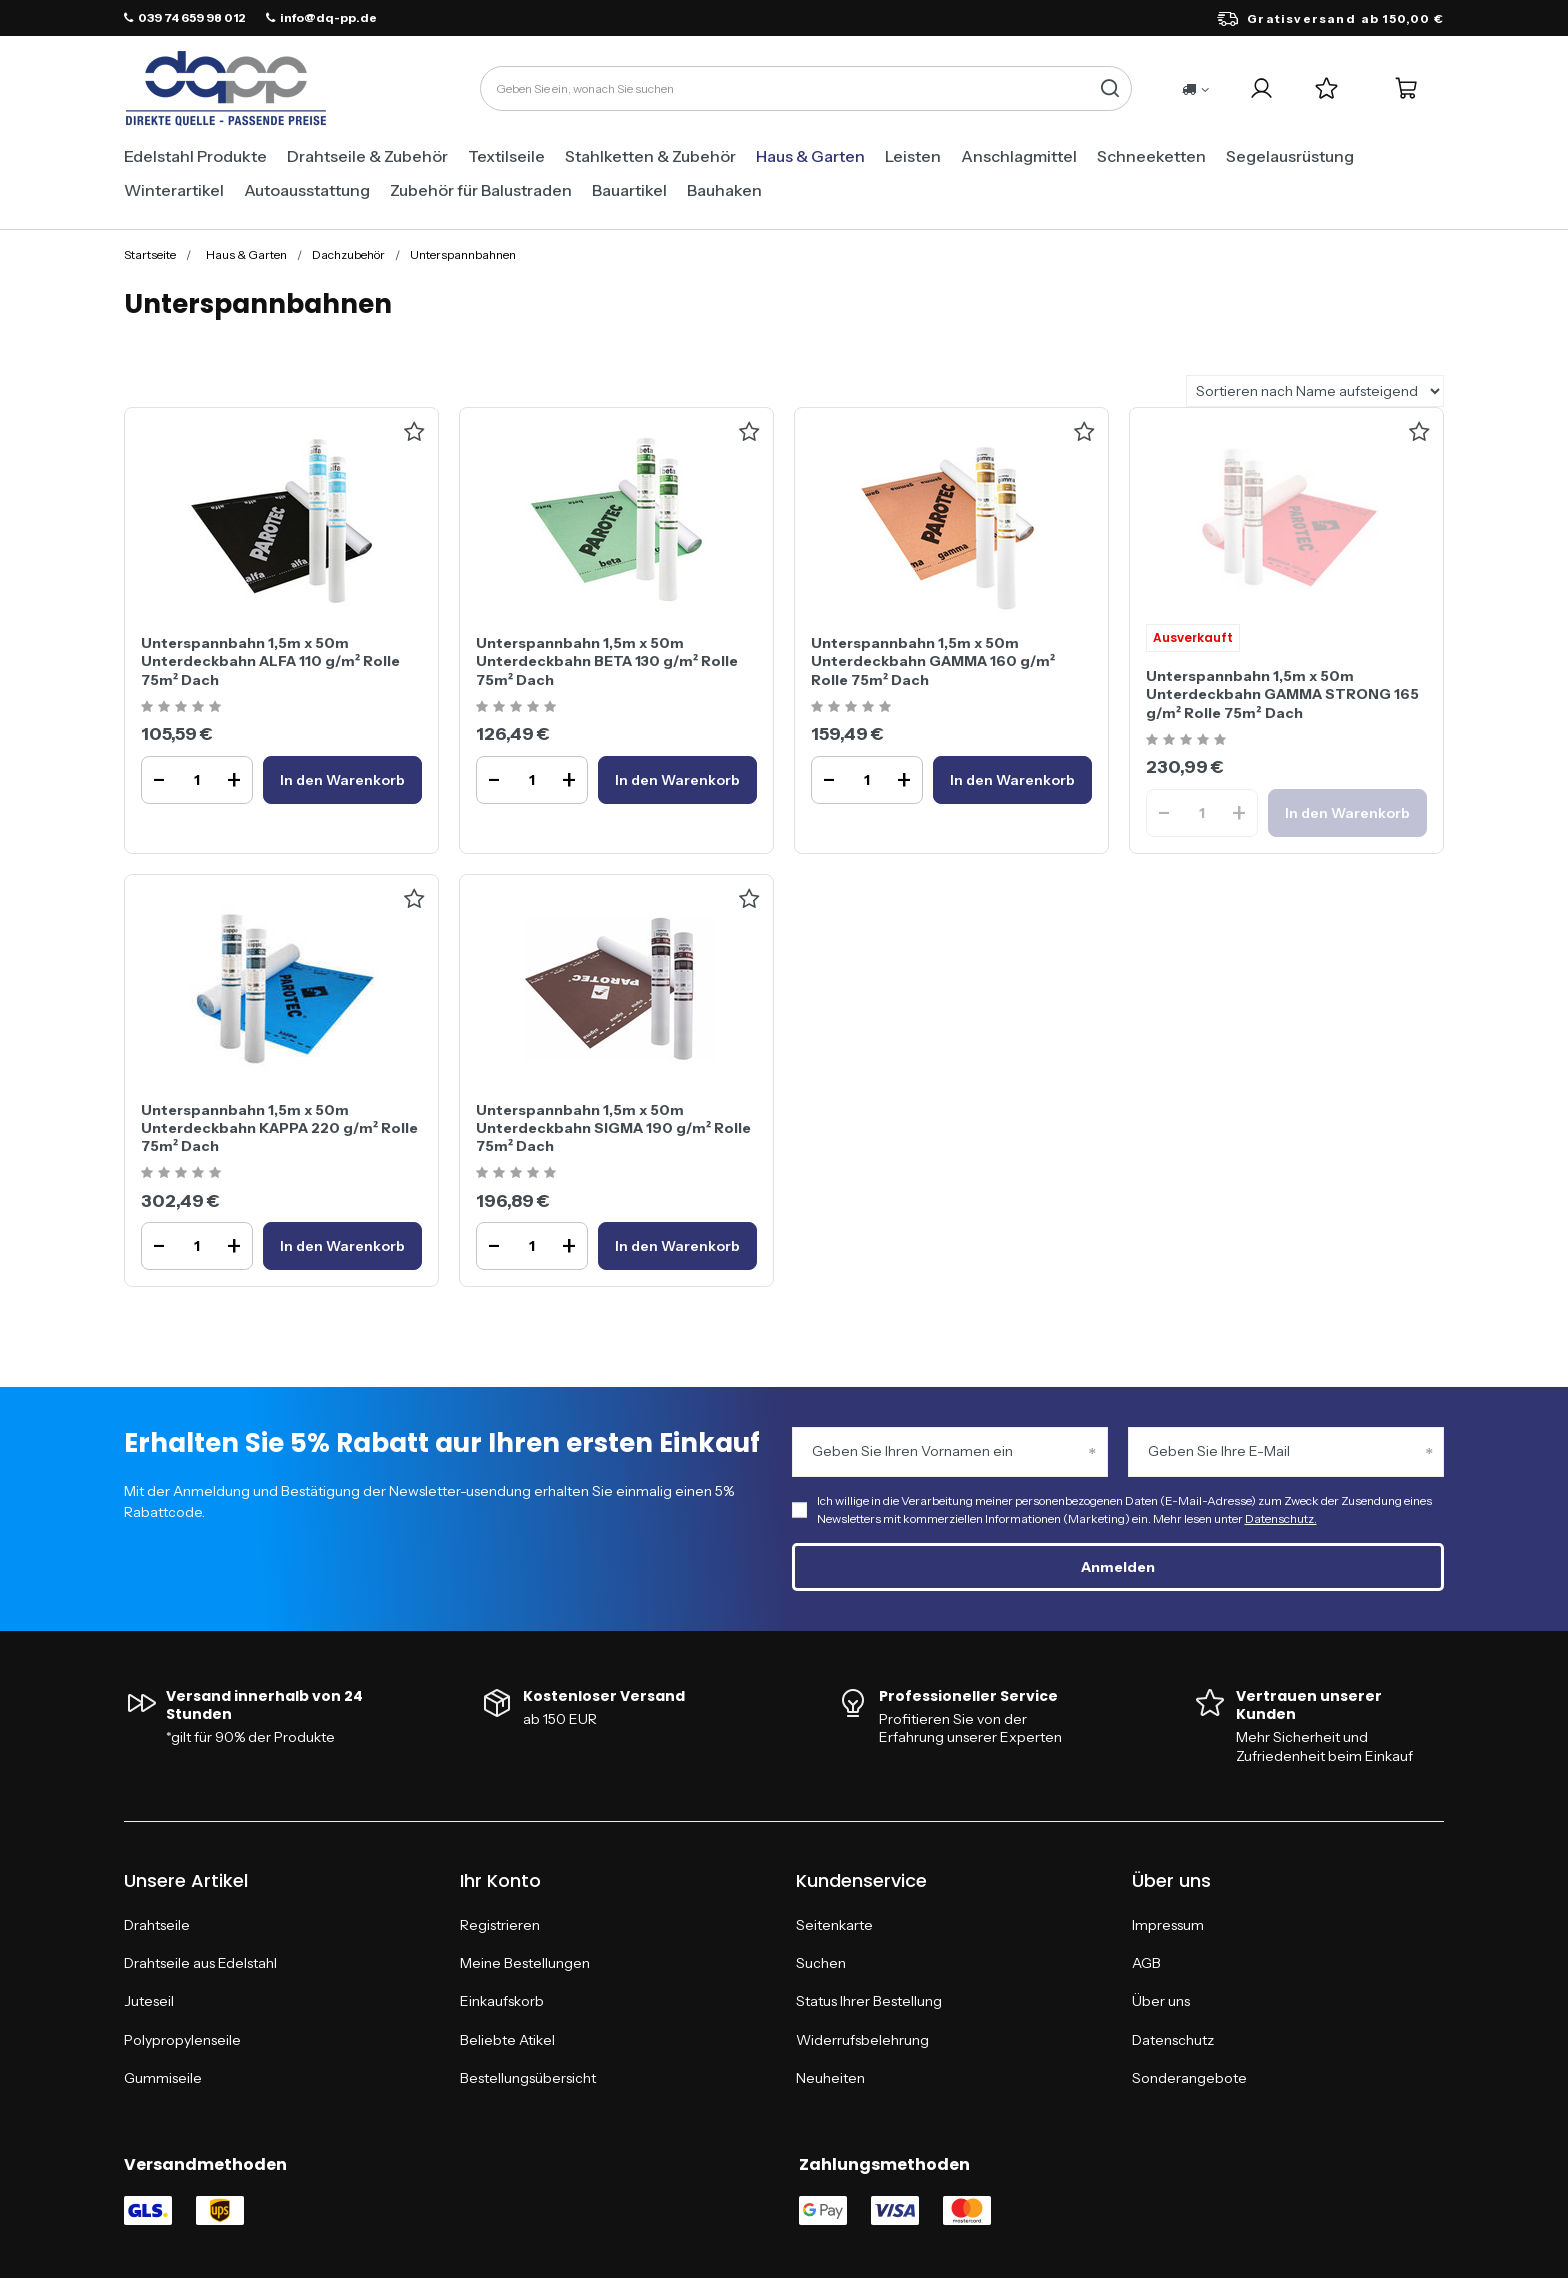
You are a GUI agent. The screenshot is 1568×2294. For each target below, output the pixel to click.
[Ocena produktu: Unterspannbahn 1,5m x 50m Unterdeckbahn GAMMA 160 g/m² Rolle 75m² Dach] (853, 707)
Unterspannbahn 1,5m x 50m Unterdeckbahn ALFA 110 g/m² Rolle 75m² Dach (270, 661)
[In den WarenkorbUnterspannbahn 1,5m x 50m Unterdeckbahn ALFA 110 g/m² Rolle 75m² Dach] (342, 780)
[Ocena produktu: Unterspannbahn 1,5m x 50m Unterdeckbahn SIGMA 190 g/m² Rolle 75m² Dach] (518, 1173)
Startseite (150, 254)
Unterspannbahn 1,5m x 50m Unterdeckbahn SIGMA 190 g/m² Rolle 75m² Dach (613, 1128)
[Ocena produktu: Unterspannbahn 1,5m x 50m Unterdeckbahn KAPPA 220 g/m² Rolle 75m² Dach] (183, 1173)
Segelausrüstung (1290, 156)
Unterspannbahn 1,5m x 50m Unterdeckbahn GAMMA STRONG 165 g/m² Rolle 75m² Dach (1282, 694)
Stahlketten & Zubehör (650, 156)
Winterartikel (174, 190)
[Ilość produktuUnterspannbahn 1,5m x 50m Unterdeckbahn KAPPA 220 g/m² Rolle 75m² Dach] (197, 1246)
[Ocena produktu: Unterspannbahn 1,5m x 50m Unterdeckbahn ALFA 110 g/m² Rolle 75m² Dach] (183, 707)
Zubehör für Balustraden (481, 190)
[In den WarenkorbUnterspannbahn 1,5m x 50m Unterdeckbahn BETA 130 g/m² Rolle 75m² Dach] (677, 780)
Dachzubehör (348, 254)
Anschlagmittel (1019, 156)
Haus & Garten (810, 156)
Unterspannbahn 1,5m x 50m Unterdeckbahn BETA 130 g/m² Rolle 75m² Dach (607, 661)
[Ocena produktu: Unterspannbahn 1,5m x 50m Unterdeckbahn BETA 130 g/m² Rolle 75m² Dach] (518, 707)
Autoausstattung (307, 190)
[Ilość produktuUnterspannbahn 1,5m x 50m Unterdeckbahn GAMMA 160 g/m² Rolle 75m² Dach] (867, 780)
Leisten (913, 156)
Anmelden (1118, 1567)
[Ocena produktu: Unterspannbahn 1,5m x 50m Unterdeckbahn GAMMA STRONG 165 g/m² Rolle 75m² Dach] (1188, 740)
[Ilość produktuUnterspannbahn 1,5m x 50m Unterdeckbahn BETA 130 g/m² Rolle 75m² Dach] (532, 780)
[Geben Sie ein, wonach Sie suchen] (806, 88)
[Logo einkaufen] (226, 89)
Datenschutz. (1281, 1518)
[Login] (1261, 88)
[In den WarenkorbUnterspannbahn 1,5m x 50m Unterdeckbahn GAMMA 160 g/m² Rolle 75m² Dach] (1012, 780)
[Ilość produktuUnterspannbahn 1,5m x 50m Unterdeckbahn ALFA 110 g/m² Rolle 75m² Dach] (197, 780)
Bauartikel (629, 190)
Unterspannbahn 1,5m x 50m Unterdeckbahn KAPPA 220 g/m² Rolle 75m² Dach (279, 1128)
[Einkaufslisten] (1326, 88)
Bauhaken (724, 190)
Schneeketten (1151, 156)
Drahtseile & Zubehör (367, 156)
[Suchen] (1109, 88)
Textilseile (506, 156)
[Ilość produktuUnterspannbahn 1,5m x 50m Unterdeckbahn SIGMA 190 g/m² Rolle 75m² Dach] (532, 1246)
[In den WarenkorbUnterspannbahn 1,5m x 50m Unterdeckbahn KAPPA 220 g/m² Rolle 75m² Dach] (342, 1246)
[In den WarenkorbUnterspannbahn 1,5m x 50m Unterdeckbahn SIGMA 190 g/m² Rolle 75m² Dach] (677, 1246)
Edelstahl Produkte (195, 156)
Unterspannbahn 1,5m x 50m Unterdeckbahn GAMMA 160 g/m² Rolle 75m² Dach (933, 661)
